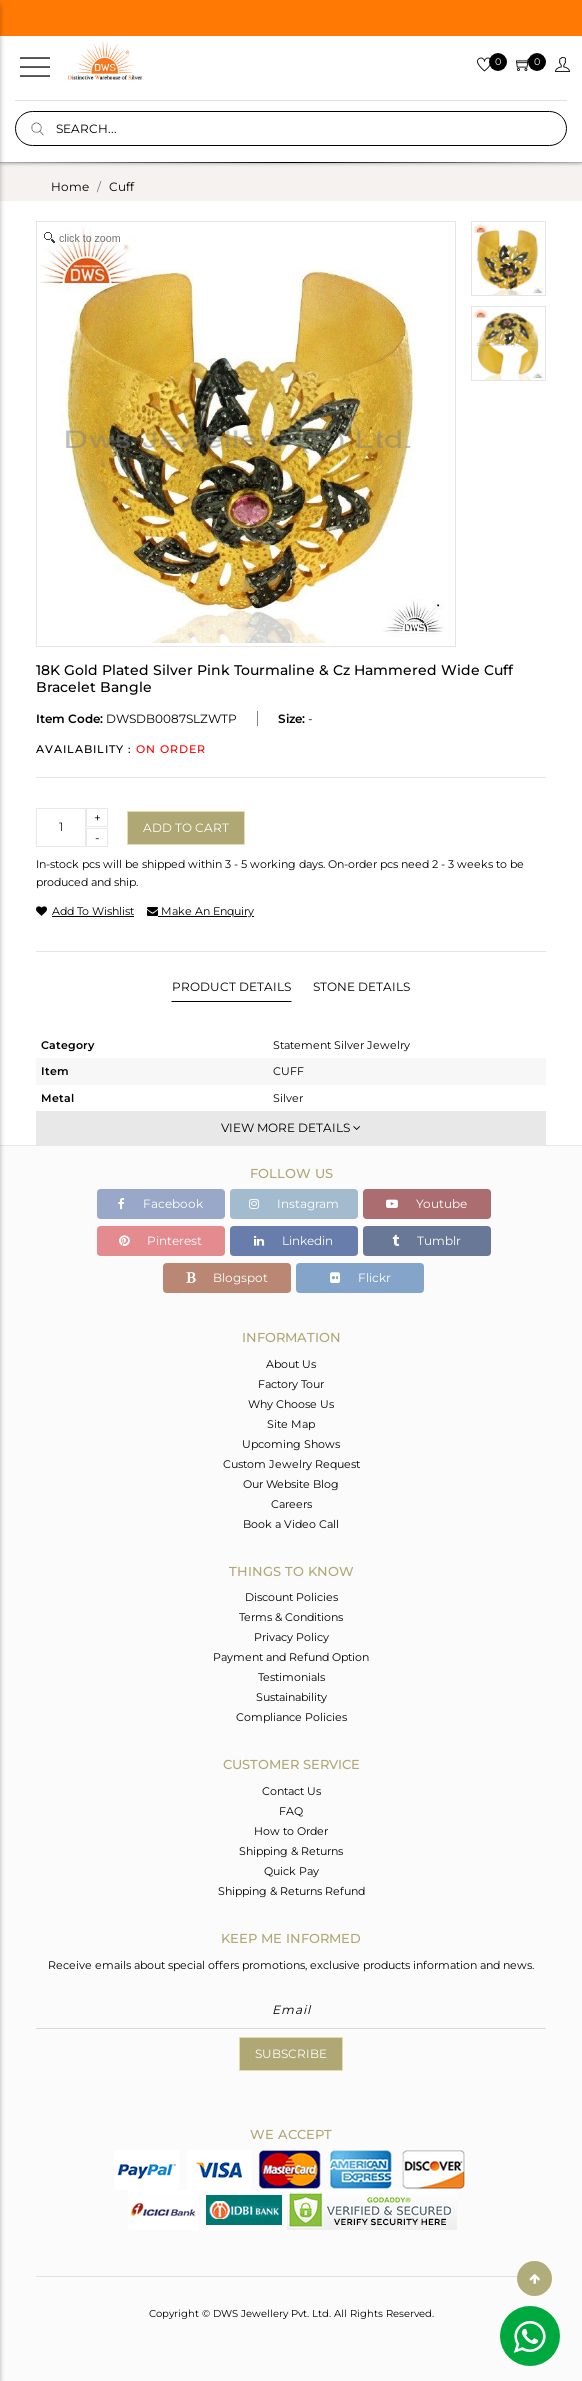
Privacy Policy (291, 1637)
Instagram (294, 1203)
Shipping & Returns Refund (291, 1891)
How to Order (291, 1831)
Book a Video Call (291, 1524)
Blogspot (227, 1277)
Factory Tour (291, 1384)
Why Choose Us (291, 1404)
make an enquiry (200, 911)
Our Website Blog (291, 1484)
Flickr (360, 1277)
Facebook (160, 1203)
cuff (121, 186)
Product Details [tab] (231, 986)
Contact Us (291, 1791)
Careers (291, 1504)
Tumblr (426, 1240)
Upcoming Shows (291, 1444)
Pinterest (160, 1240)
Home (70, 186)
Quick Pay (291, 1871)
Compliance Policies (291, 1717)
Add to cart (186, 827)
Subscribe (291, 2053)
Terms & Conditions (291, 1617)
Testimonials (291, 1677)
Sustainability (291, 1697)
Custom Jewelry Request (291, 1464)
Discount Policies (291, 1597)
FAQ (291, 1811)
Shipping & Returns (291, 1851)
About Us (291, 1364)
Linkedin (293, 1240)
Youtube (426, 1203)
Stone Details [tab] (361, 986)
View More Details (291, 1127)
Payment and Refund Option (291, 1657)
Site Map (291, 1424)
